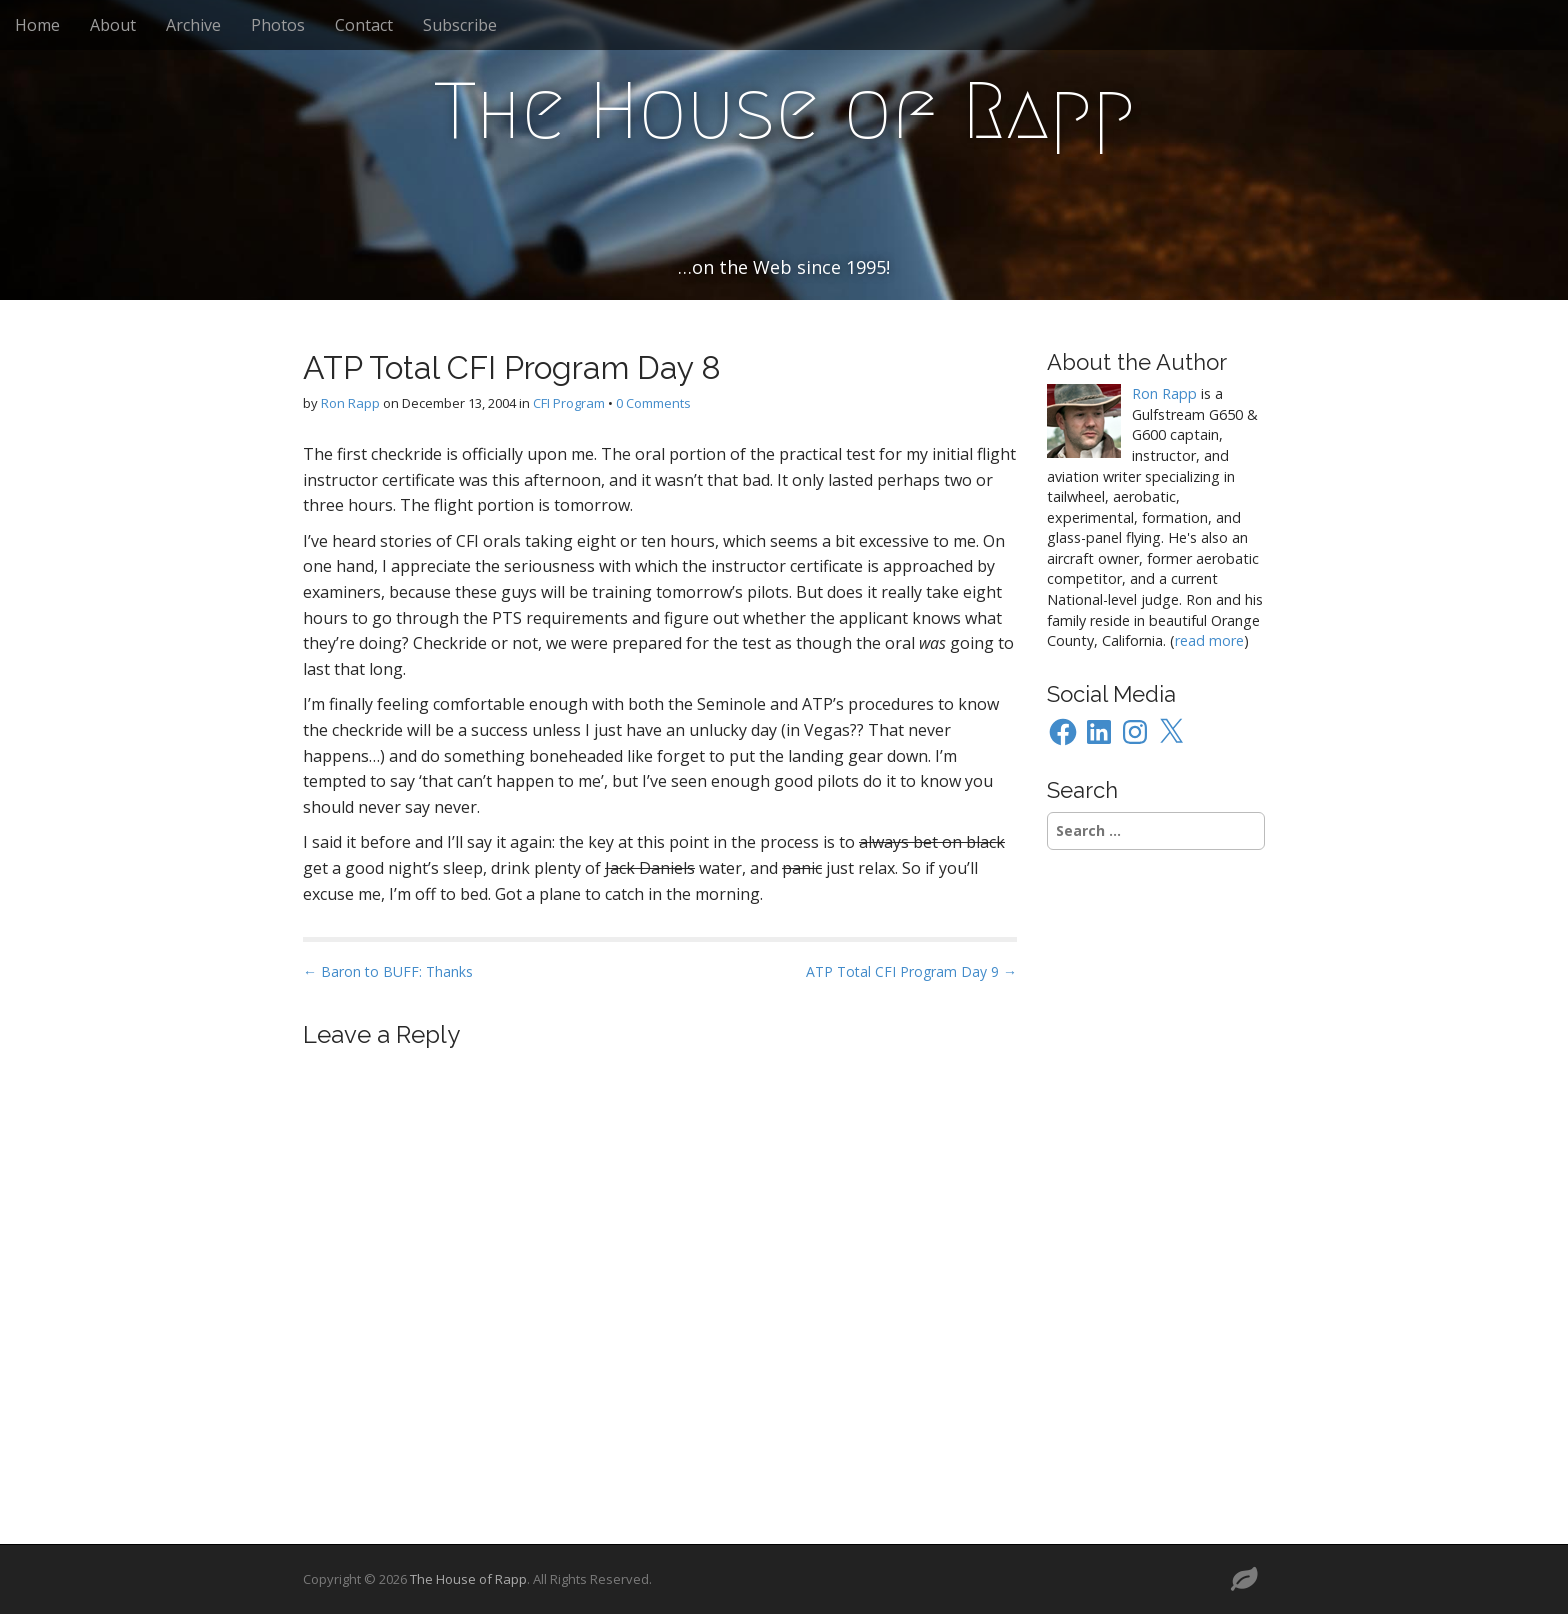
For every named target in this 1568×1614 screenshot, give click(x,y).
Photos (278, 25)
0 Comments (653, 403)
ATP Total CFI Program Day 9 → (911, 971)
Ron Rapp (350, 403)
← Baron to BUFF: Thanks (388, 971)
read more (1209, 640)
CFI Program (569, 403)
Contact (364, 25)
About (113, 25)
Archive (193, 25)
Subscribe (460, 25)
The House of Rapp (784, 111)
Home (37, 25)
